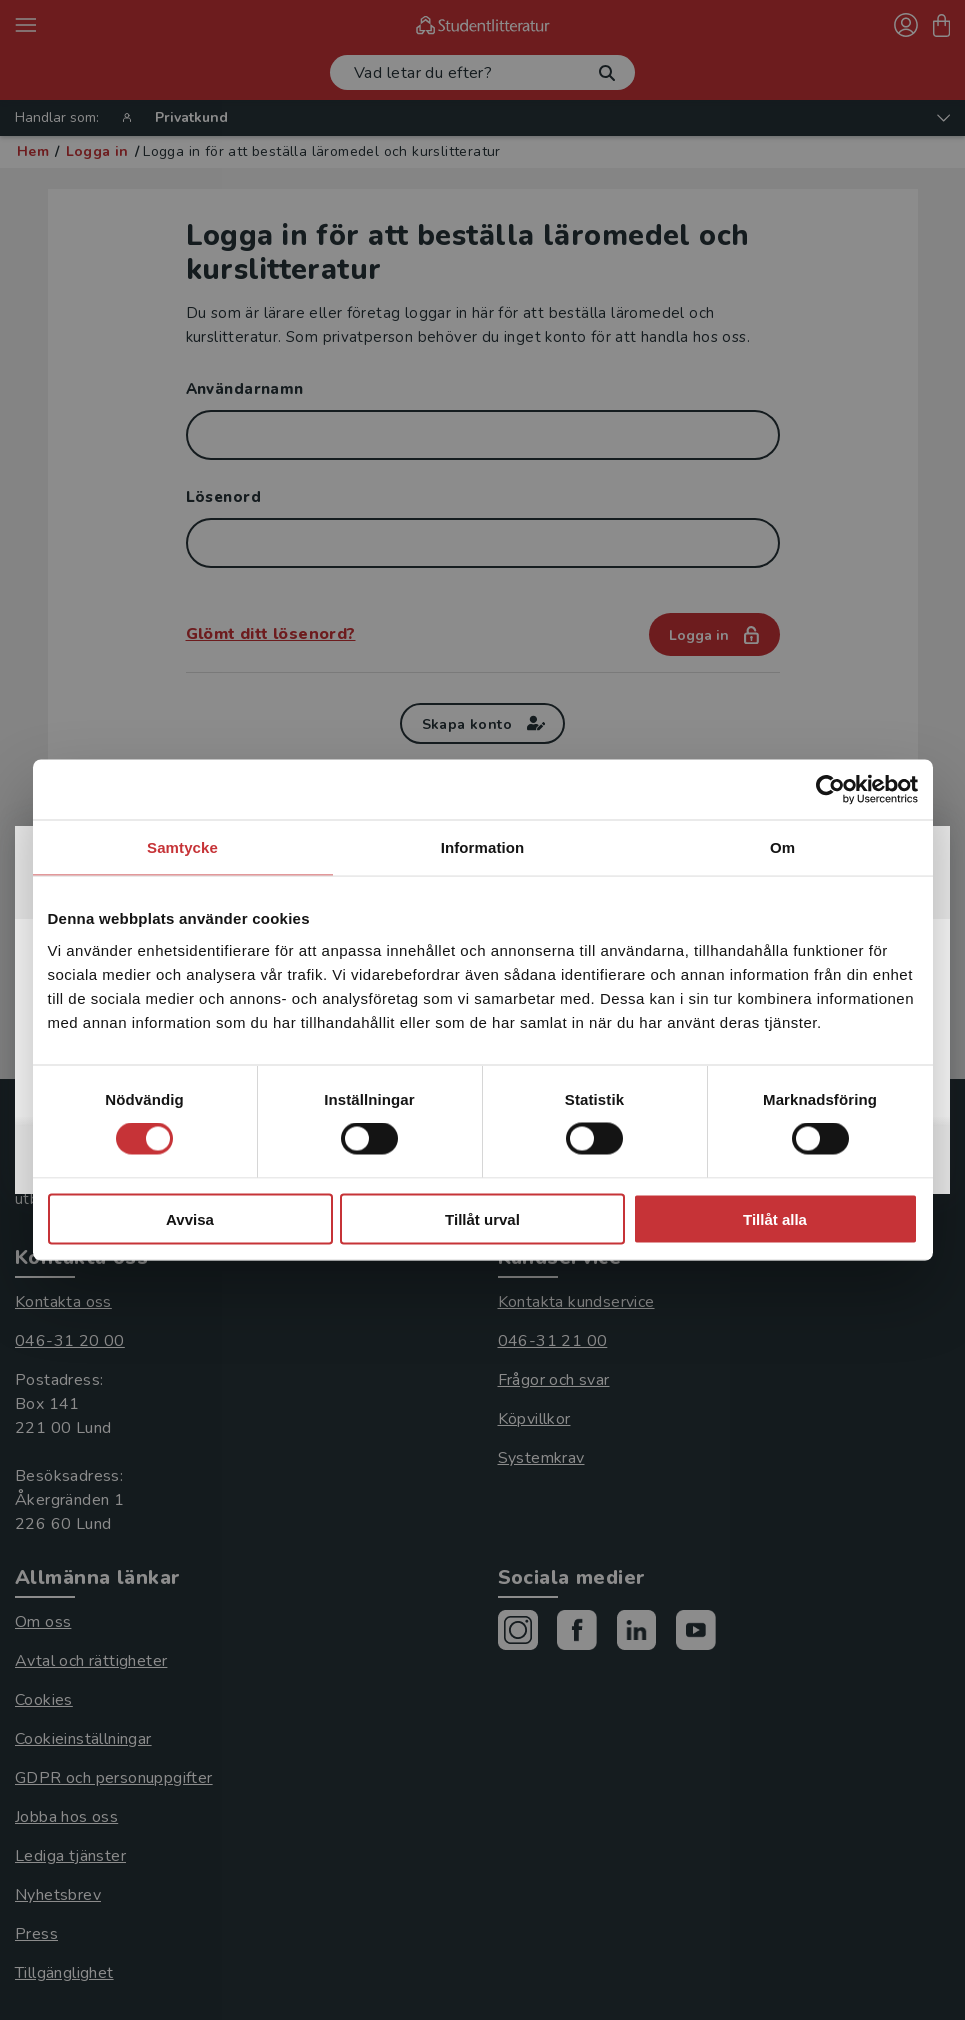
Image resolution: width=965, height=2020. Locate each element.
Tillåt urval (482, 1218)
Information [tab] (483, 847)
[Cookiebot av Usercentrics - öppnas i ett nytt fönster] (830, 790)
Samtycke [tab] (182, 847)
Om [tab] (782, 847)
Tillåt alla (775, 1218)
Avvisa (190, 1218)
